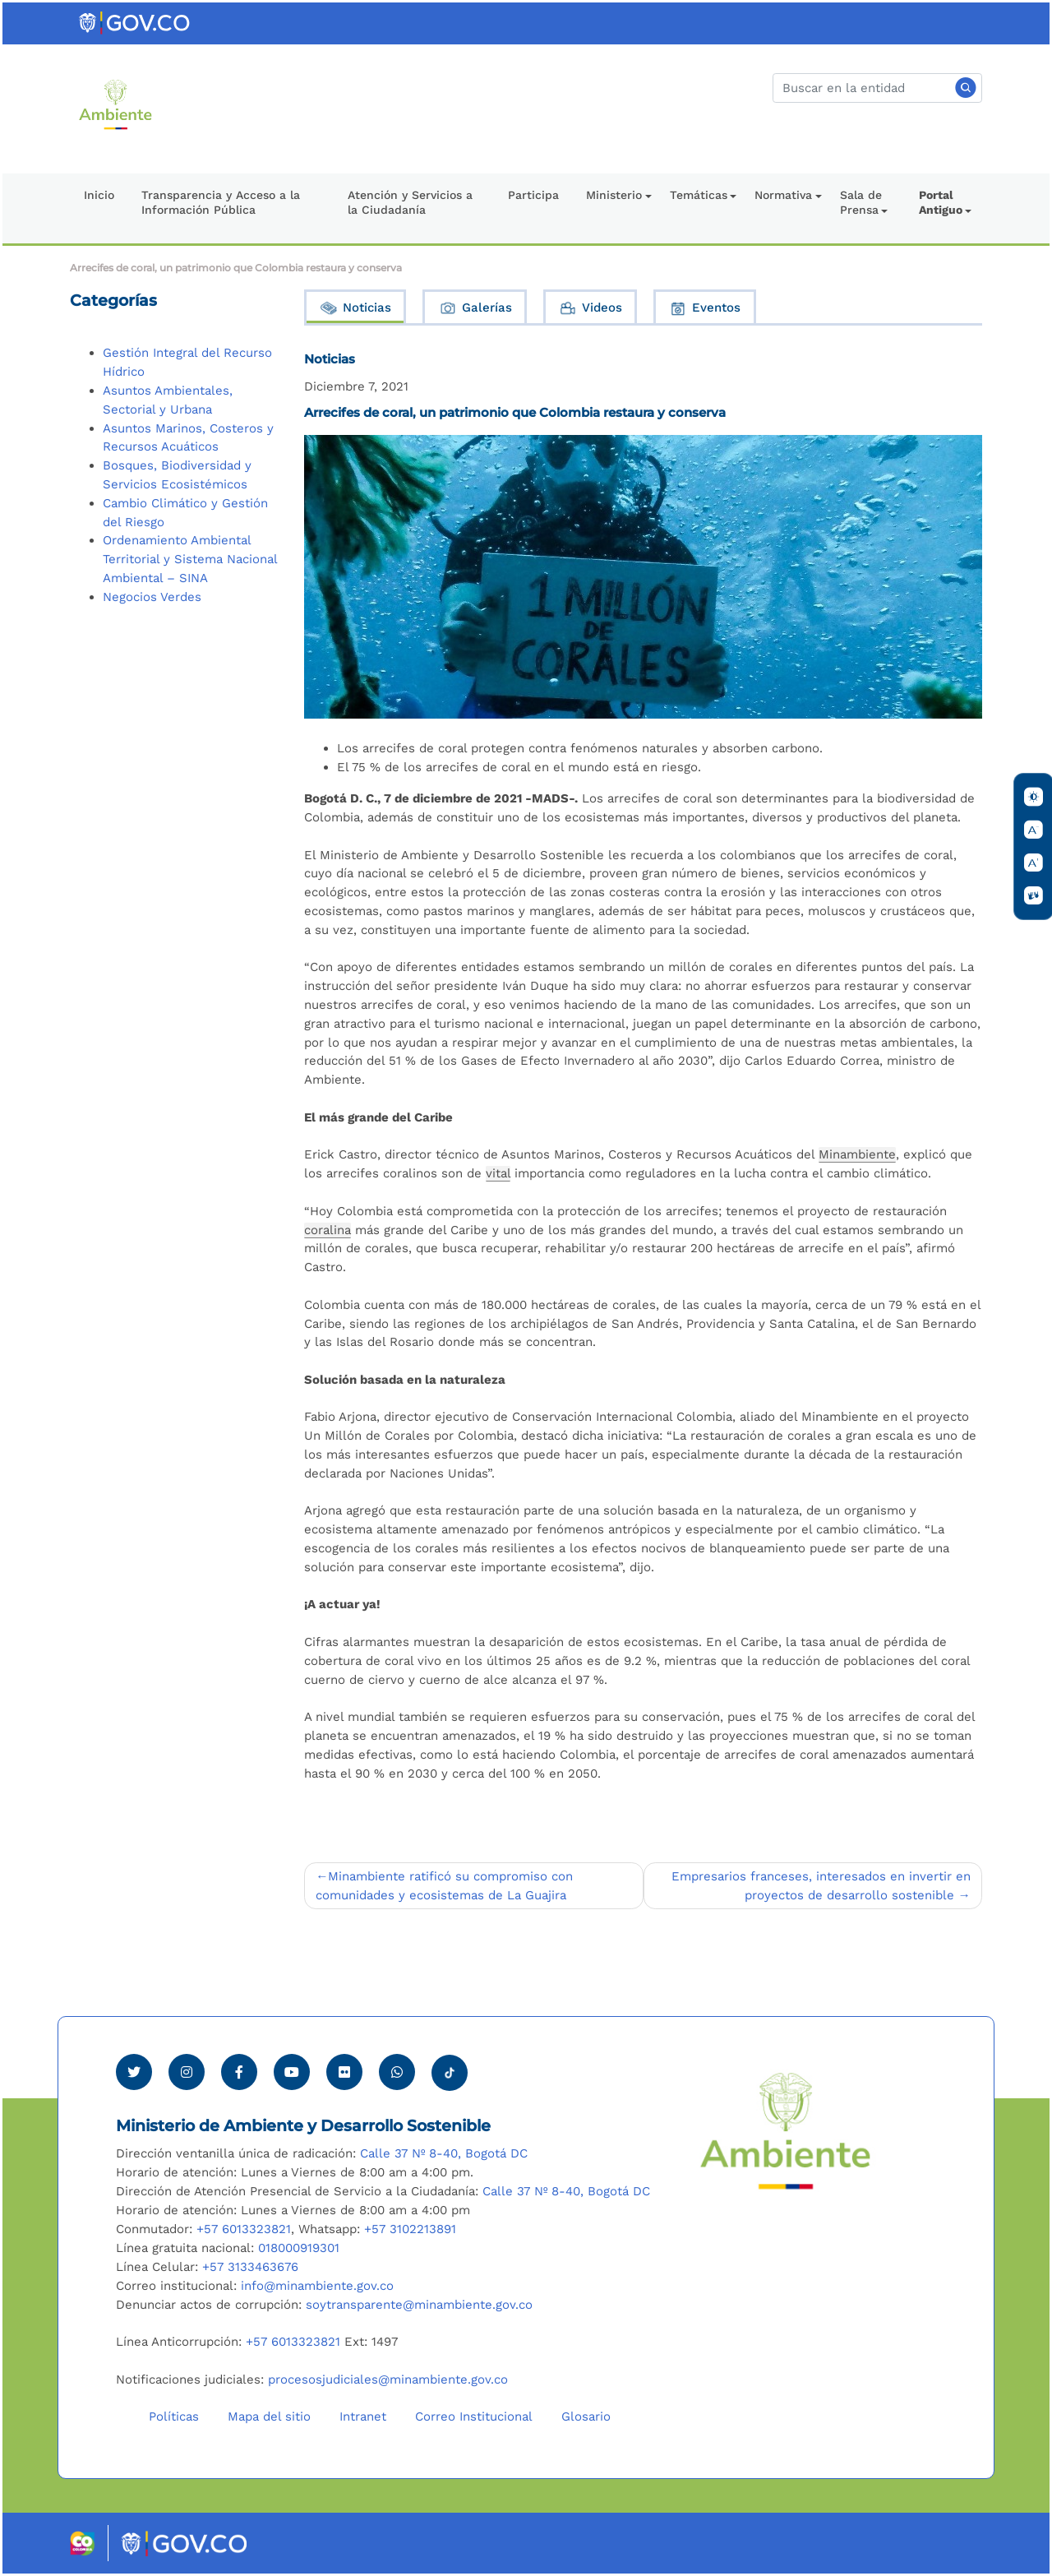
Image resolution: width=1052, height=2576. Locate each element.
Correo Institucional (474, 2416)
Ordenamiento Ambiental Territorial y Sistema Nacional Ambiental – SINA (190, 559)
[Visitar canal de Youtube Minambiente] (292, 2072)
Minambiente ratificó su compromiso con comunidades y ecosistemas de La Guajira (444, 1886)
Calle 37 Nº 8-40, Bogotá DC (444, 2153)
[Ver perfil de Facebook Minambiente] (239, 2072)
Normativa (783, 194)
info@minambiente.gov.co (317, 2285)
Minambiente (857, 1154)
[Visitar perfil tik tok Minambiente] (449, 2068)
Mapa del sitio (269, 2416)
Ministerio (614, 194)
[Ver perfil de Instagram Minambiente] (186, 2072)
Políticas (174, 2416)
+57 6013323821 (243, 2229)
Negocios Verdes (152, 597)
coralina (327, 1230)
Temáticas (698, 194)
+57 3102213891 (410, 2229)
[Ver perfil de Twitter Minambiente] (134, 2072)
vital (498, 1173)
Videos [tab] (590, 307)
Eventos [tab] (704, 307)
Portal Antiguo (940, 202)
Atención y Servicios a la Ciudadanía (410, 202)
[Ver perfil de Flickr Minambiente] (344, 2072)
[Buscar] (877, 88)
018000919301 (298, 2248)
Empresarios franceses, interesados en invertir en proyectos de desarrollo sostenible (821, 1886)
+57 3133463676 (250, 2266)
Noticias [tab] (355, 307)
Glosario (586, 2416)
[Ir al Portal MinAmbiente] (115, 103)
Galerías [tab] (475, 307)
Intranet (362, 2416)
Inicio (99, 194)
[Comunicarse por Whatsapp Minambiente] (397, 2072)
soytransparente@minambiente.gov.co (419, 2304)
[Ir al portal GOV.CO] (135, 22)
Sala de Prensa (861, 202)
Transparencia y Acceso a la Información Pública (220, 202)
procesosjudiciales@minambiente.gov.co (388, 2379)
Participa (533, 194)
